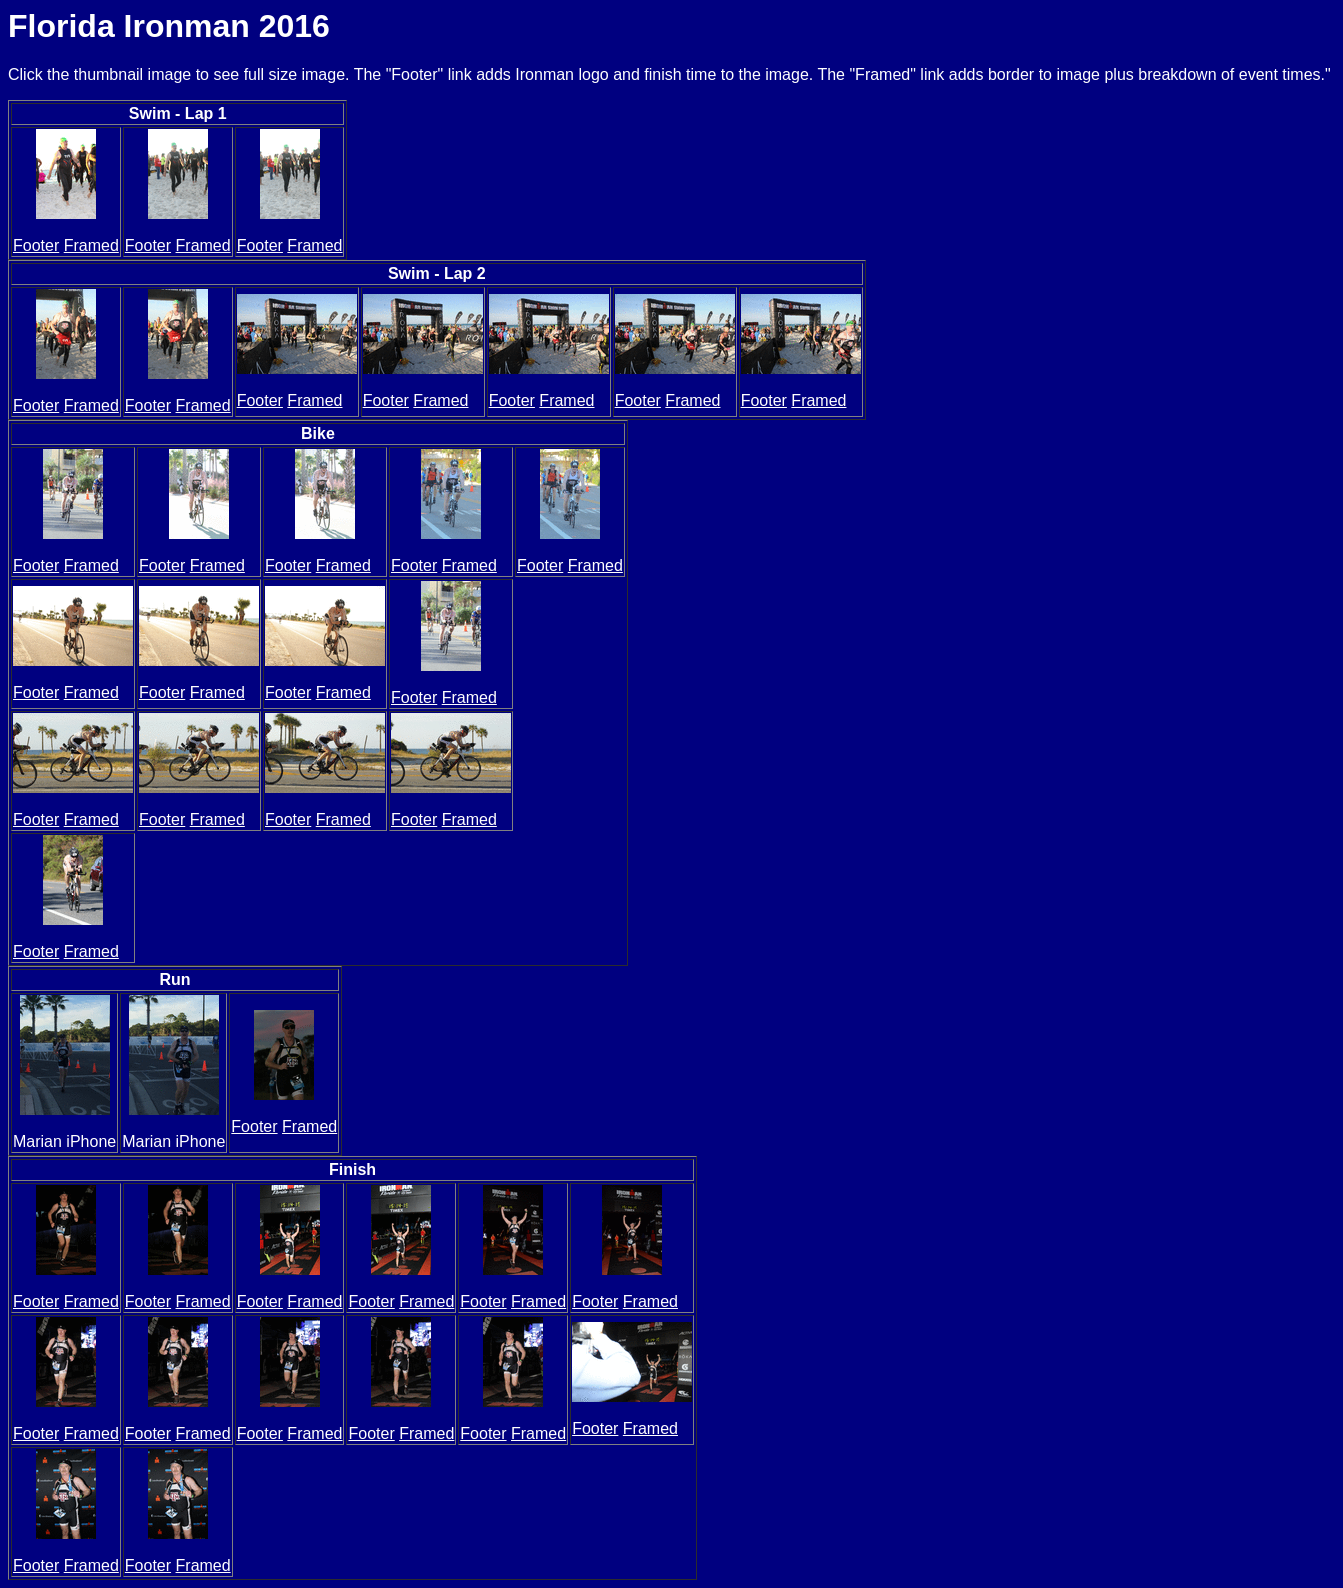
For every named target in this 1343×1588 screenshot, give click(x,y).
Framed (91, 245)
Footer (36, 245)
